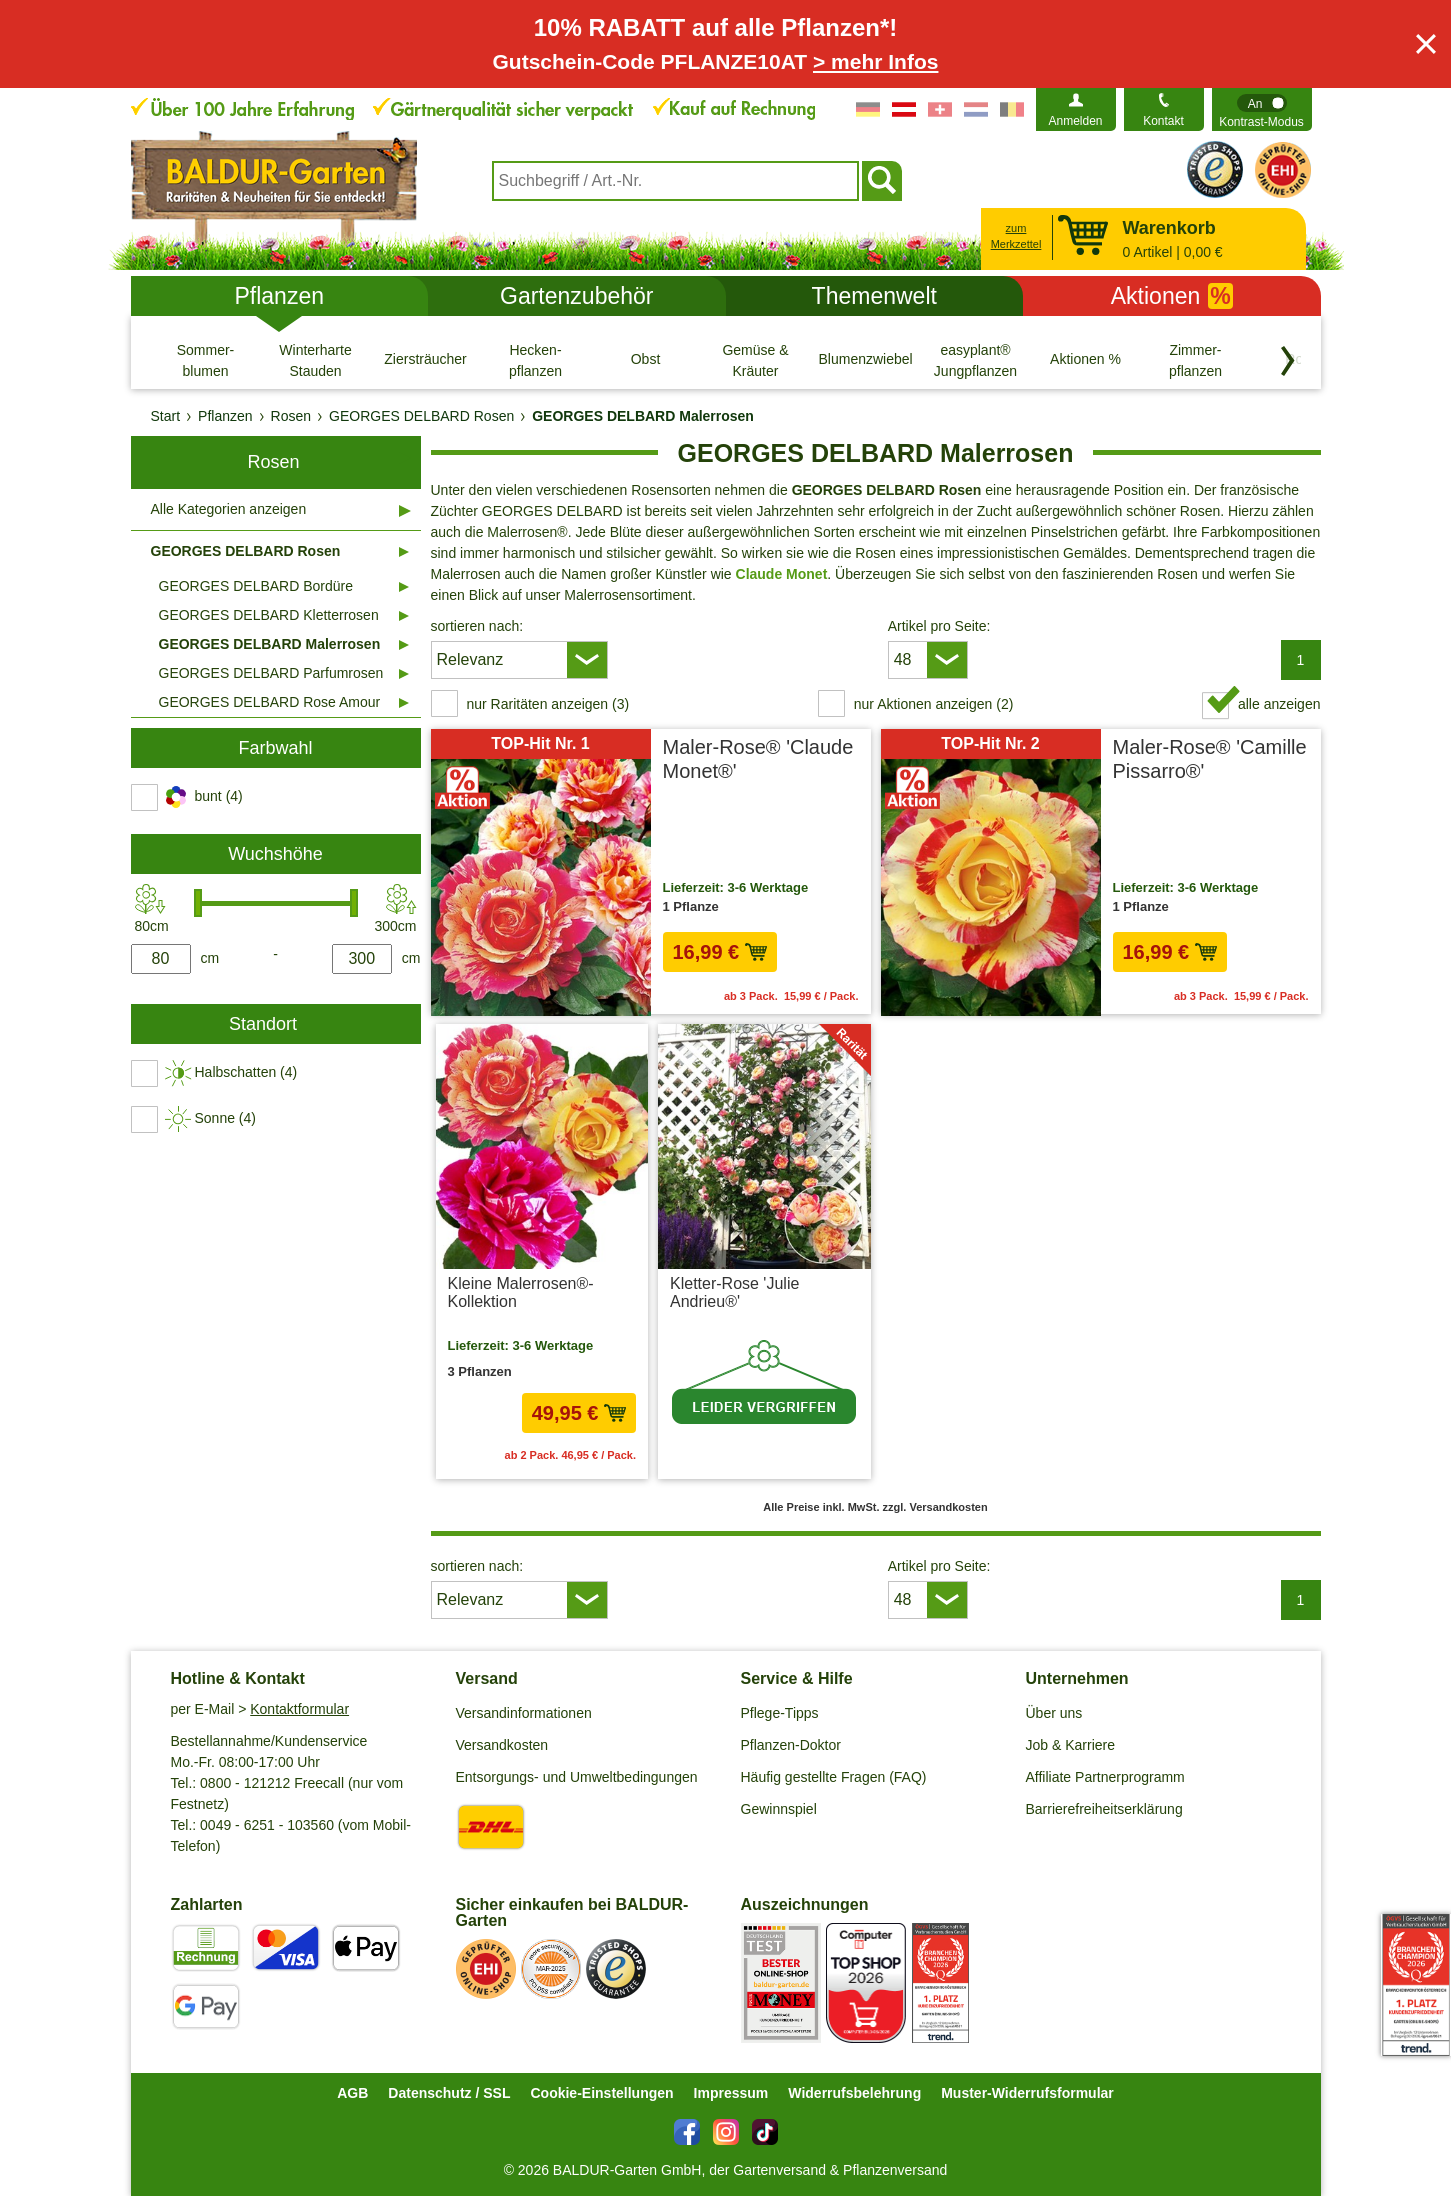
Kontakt (1163, 121)
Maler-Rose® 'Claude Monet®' (758, 759)
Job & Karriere (1070, 1745)
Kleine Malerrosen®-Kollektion (521, 1292)
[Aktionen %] (1086, 360)
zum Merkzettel (1016, 236)
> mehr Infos (875, 61)
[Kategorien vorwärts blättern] (1288, 361)
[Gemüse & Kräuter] (756, 360)
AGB (352, 2093)
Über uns (1054, 1713)
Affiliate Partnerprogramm (1105, 1777)
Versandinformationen (524, 1713)
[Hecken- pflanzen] (536, 360)
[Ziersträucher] (426, 360)
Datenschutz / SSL (449, 2093)
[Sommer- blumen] (206, 360)
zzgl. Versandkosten (805, 1455)
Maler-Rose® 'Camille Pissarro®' (1210, 759)
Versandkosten (502, 1745)
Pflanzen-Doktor (791, 1745)
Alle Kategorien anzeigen (229, 509)
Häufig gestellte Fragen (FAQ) (834, 1777)
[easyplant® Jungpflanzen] (976, 360)
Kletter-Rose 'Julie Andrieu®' (734, 1292)
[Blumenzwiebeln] (866, 360)
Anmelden (1075, 121)
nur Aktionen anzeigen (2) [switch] (934, 704)
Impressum (731, 2093)
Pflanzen (279, 296)
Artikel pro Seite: (939, 626)
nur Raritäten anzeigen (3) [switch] (548, 704)
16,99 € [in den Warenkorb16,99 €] (720, 952)
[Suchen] (882, 181)
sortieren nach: (477, 626)
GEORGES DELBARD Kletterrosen (269, 615)
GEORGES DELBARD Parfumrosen (271, 673)
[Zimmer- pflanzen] (1196, 360)
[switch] (1262, 109)
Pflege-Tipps (780, 1713)
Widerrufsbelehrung (854, 2093)
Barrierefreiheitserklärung (1104, 1809)
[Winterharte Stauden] (316, 360)
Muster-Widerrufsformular (1027, 2093)
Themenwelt (874, 296)
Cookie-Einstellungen (601, 2093)
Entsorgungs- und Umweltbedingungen (577, 1777)
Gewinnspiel (779, 1809)
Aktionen (1172, 296)
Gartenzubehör (576, 296)
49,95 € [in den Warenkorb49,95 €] (579, 1413)
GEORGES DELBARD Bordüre (256, 586)
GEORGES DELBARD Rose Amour (270, 702)
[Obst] (646, 360)
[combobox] (675, 181)
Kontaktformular (299, 1709)
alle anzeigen (1279, 704)
